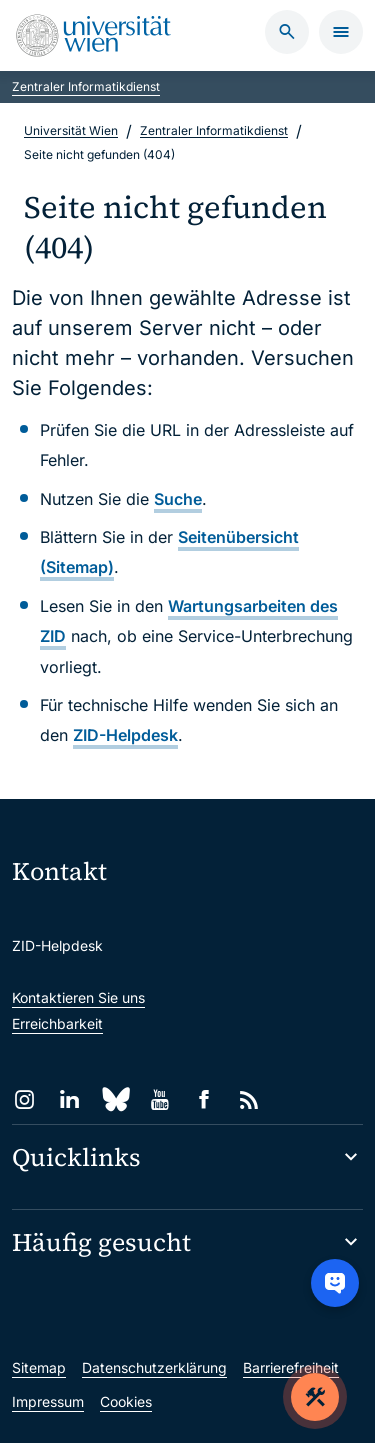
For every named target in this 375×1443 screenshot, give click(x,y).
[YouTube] (159, 1099)
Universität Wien (71, 130)
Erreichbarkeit (57, 1023)
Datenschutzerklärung (154, 1367)
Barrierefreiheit (291, 1367)
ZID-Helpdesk (125, 735)
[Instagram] (24, 1099)
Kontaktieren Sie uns (78, 997)
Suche (178, 499)
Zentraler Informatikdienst (86, 86)
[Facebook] (204, 1099)
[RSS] (249, 1099)
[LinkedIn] (69, 1099)
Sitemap (39, 1367)
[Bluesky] (114, 1099)
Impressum (48, 1401)
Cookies (126, 1401)
